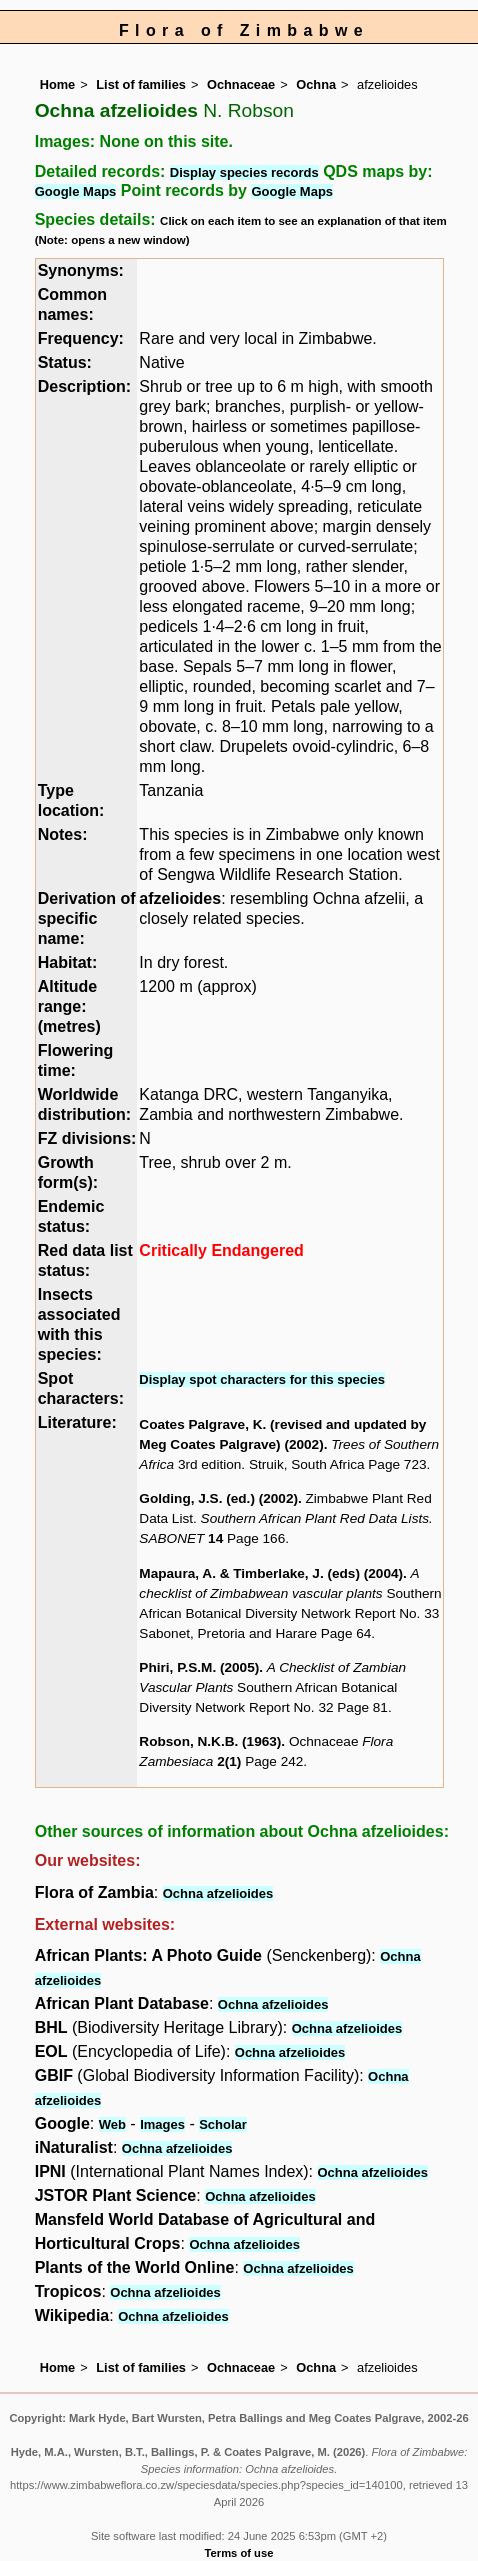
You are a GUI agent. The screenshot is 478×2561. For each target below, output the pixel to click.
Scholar (223, 2124)
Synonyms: (81, 270)
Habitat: (68, 962)
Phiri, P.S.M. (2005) (199, 1667)
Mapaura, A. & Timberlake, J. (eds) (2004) (271, 1573)
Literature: (77, 1422)
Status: (65, 362)
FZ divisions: (87, 1138)
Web (112, 2124)
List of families (141, 84)
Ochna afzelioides (218, 1893)
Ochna (316, 84)
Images (162, 2124)
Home (58, 84)
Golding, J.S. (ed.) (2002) (218, 1498)
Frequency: (81, 338)
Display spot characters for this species (262, 1379)
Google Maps (76, 191)
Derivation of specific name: (87, 918)
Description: (84, 386)
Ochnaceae (241, 84)
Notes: (63, 834)
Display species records (244, 172)
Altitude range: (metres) (69, 1006)
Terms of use (239, 2553)
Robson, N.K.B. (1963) (210, 1741)
